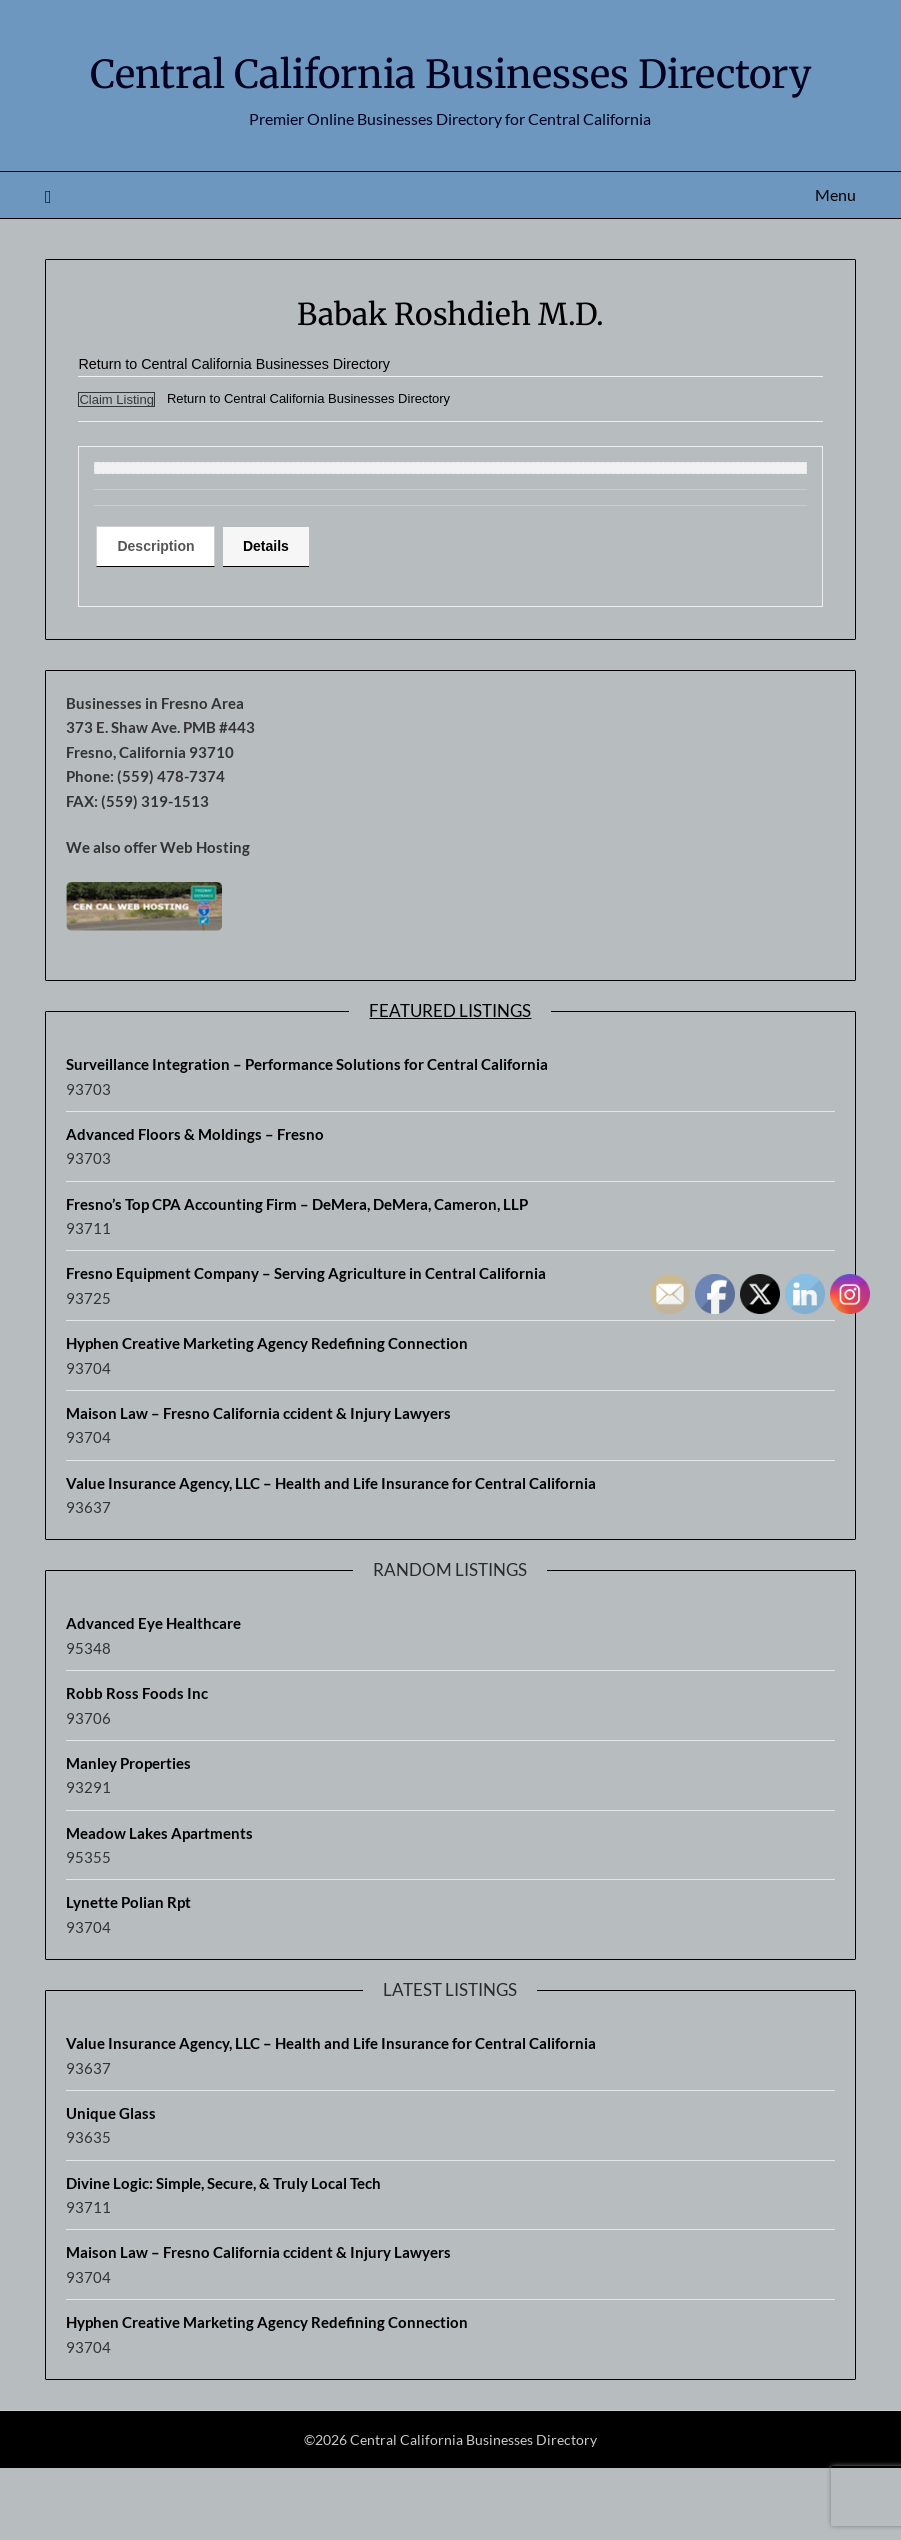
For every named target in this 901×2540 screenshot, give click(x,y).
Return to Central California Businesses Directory (252, 435)
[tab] (165, 618)
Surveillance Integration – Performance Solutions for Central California (307, 1136)
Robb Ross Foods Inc (137, 1765)
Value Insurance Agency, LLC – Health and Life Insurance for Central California (331, 1555)
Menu (835, 266)
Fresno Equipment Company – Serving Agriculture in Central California (306, 1345)
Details (296, 618)
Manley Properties (128, 1835)
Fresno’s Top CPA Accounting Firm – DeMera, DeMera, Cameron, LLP (297, 1276)
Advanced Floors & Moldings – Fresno (195, 1206)
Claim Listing (116, 471)
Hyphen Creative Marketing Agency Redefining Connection (267, 1415)
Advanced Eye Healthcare (153, 1695)
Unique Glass (111, 2185)
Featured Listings (450, 1082)
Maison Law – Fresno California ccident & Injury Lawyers (258, 1485)
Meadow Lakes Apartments (159, 1905)
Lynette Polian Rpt (128, 1974)
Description (165, 618)
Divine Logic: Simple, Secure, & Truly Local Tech (223, 2255)
